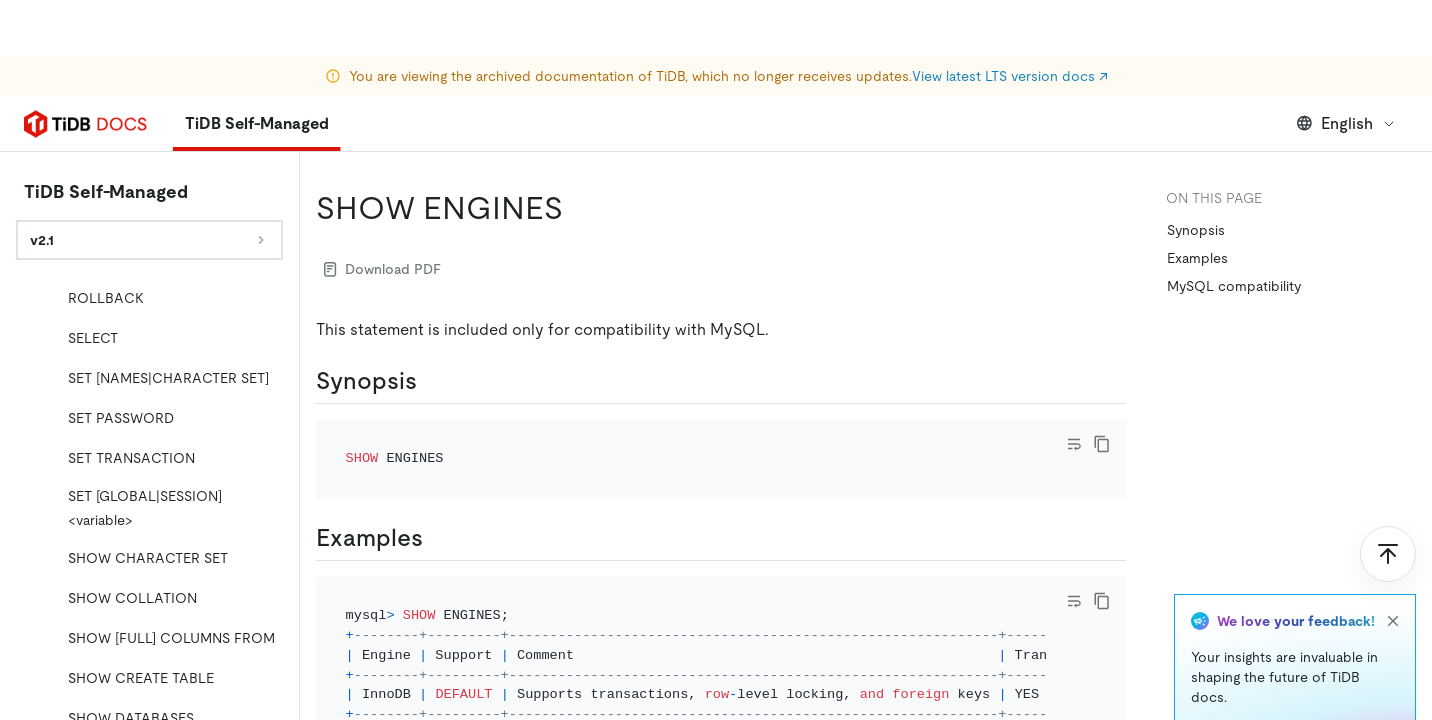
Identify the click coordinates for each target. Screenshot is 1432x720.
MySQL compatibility (1234, 286)
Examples (1197, 258)
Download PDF (382, 269)
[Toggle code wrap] (1074, 444)
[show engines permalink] (579, 208)
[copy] (1102, 444)
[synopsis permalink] (433, 381)
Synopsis (1196, 230)
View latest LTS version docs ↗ (1010, 20)
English (1346, 123)
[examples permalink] (439, 538)
